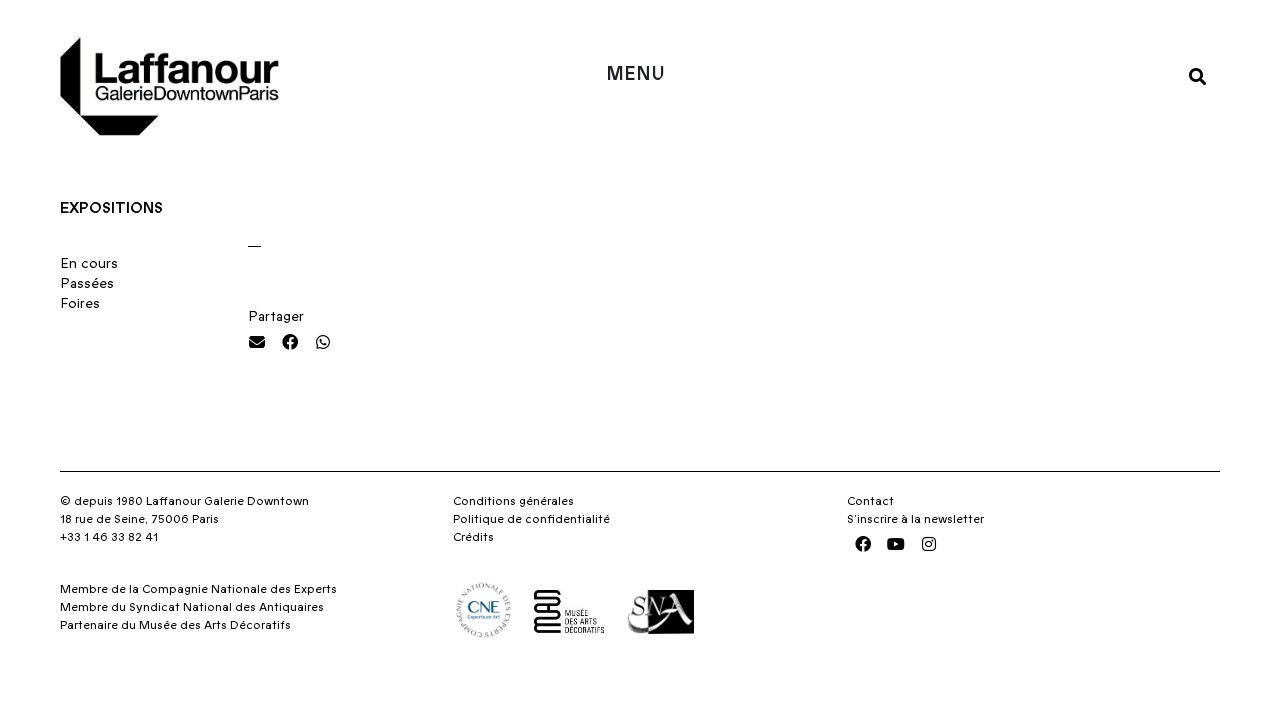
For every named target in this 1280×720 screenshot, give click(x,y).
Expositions (111, 208)
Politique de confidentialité (531, 519)
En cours (89, 264)
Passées (87, 284)
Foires (80, 304)
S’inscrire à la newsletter (915, 519)
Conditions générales (513, 501)
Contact (870, 501)
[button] (1197, 75)
